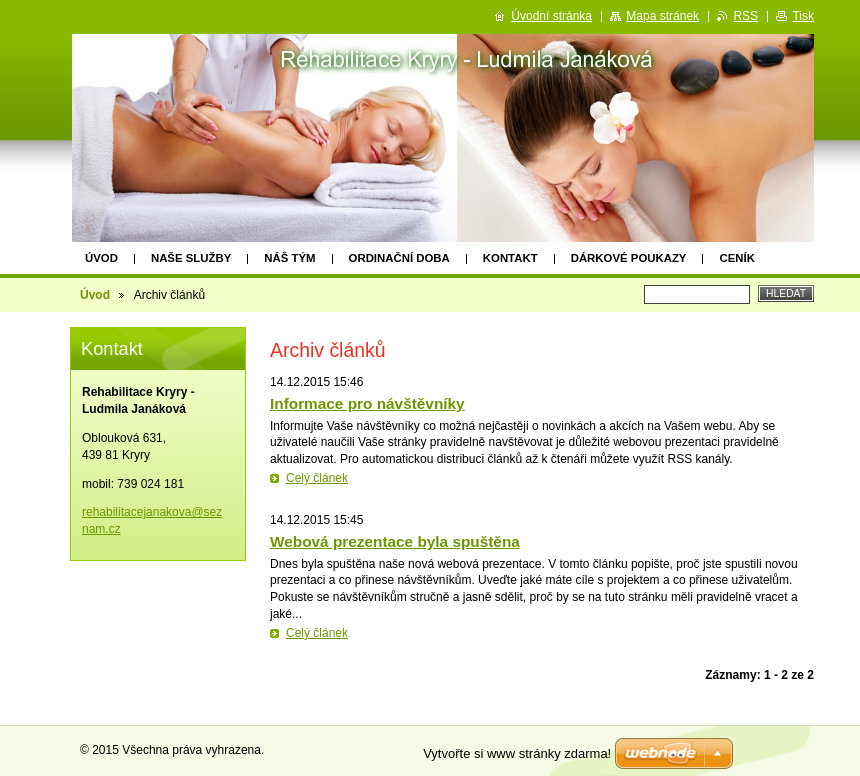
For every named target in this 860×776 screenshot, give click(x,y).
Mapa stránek (662, 16)
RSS (745, 16)
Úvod (101, 258)
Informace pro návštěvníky (367, 403)
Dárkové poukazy (629, 258)
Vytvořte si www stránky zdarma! (517, 753)
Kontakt (510, 258)
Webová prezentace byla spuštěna (395, 541)
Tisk (803, 16)
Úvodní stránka (551, 16)
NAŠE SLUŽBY (191, 258)
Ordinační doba (399, 258)
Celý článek (317, 478)
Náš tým (289, 258)
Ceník (736, 258)
